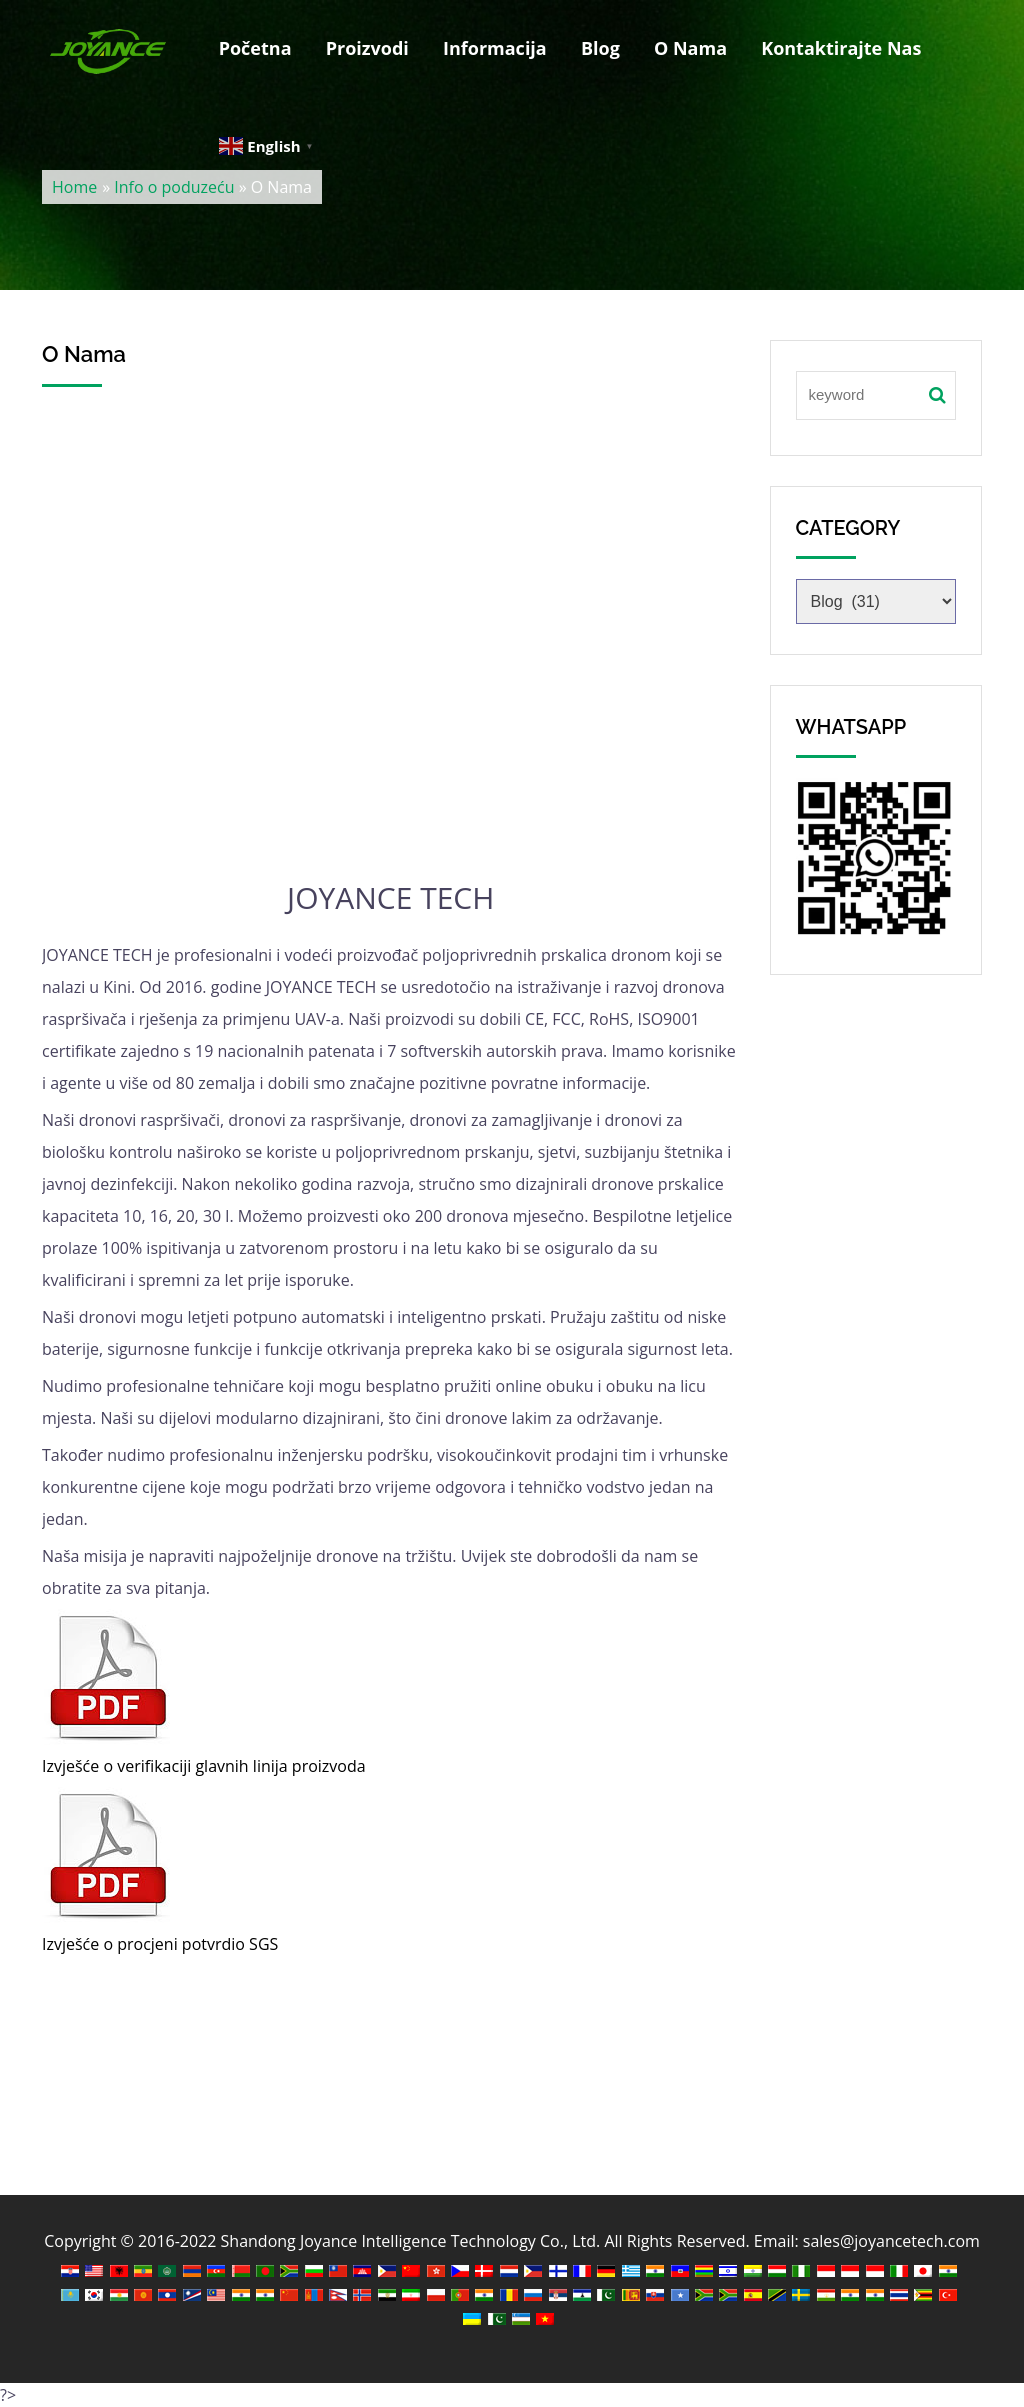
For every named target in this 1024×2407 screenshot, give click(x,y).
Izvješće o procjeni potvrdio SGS (160, 1944)
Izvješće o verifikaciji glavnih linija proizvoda (204, 1766)
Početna (255, 48)
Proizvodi (367, 48)
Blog (600, 48)
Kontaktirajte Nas (841, 48)
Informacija (495, 48)
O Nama (690, 48)
